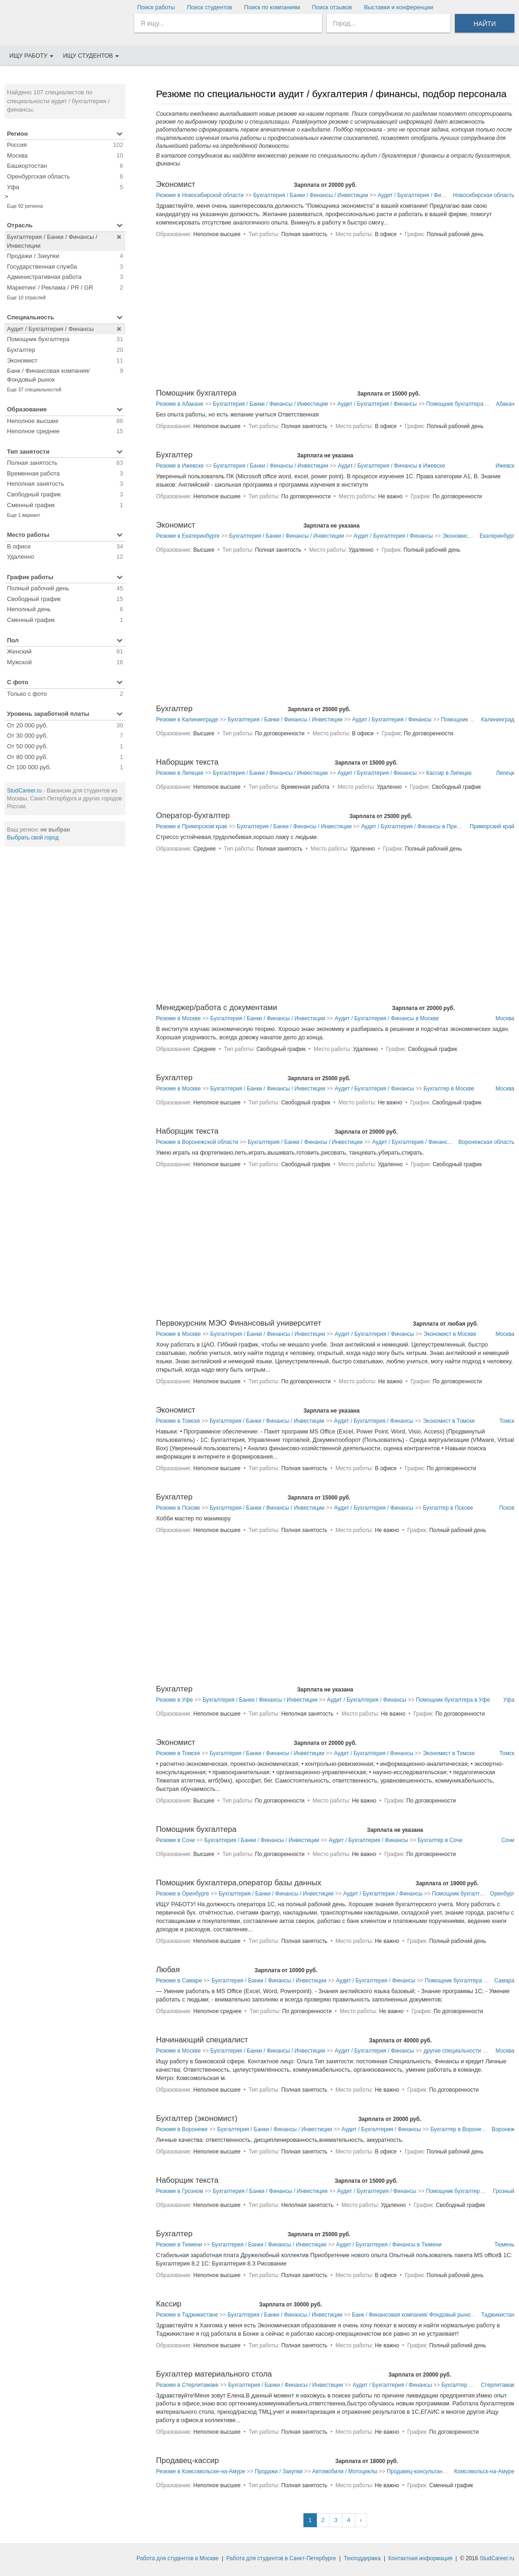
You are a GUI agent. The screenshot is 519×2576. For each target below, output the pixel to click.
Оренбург (502, 1893)
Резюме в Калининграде (187, 719)
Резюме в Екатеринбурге (188, 536)
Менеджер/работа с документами (216, 1007)
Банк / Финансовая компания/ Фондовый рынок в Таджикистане (433, 2315)
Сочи (507, 1840)
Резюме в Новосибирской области (200, 195)
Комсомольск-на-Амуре (484, 2471)
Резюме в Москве (178, 1018)
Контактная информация (420, 2558)
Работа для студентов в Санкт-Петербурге (281, 2558)
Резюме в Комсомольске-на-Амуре (200, 2471)
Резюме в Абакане (180, 404)
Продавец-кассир (187, 2460)
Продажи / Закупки (278, 2471)
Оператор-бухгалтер (193, 815)
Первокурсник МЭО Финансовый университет (239, 1323)
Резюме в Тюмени (179, 2244)
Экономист (176, 184)
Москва (504, 1018)
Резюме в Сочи (175, 1840)
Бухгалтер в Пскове (448, 1508)
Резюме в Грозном (179, 2191)
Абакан (505, 404)
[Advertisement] (65, 994)
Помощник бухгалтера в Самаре (466, 1980)
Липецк (505, 773)
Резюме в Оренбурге (182, 1893)
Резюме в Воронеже (182, 2129)
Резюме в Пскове (178, 1508)
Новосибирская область (483, 195)
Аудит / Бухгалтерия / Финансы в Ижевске (391, 465)
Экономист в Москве (450, 1334)
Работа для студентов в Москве (178, 2558)
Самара (504, 1980)
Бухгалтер (174, 454)
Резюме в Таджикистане (187, 2315)
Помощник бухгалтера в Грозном (468, 2191)
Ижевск (505, 465)
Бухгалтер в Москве (449, 1088)
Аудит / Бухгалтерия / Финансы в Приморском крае (426, 826)
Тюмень (504, 2244)
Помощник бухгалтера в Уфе (453, 1700)
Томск (506, 1421)
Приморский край (492, 826)
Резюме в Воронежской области (197, 1142)
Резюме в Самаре (179, 1980)
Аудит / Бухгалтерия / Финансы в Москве (387, 1018)
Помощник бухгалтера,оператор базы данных (239, 1882)
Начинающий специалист (202, 2039)
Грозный (503, 2191)
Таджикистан (497, 2315)
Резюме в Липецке (180, 773)
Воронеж (503, 2129)
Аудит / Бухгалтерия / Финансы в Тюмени (388, 2244)
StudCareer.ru (24, 790)
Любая (168, 1969)
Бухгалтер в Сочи (440, 1840)
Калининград (497, 719)
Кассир (169, 2303)
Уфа (508, 1700)
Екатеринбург (497, 536)
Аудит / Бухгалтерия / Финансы (417, 195)
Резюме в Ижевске (180, 465)
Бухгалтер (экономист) (196, 2118)
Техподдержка (362, 2558)
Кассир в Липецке (449, 773)
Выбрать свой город (33, 837)
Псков (506, 1508)
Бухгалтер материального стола (214, 2374)
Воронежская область (486, 1142)
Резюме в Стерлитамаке (187, 2385)
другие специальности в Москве (465, 2051)
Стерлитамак (497, 2385)
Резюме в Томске (178, 1421)
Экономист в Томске (449, 1421)
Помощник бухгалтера (196, 393)
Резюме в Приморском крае (191, 826)
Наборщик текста (187, 762)
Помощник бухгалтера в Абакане (468, 404)
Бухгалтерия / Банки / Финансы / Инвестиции (310, 195)
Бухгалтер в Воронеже (459, 2129)
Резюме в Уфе (174, 1700)
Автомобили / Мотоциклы (344, 2471)
